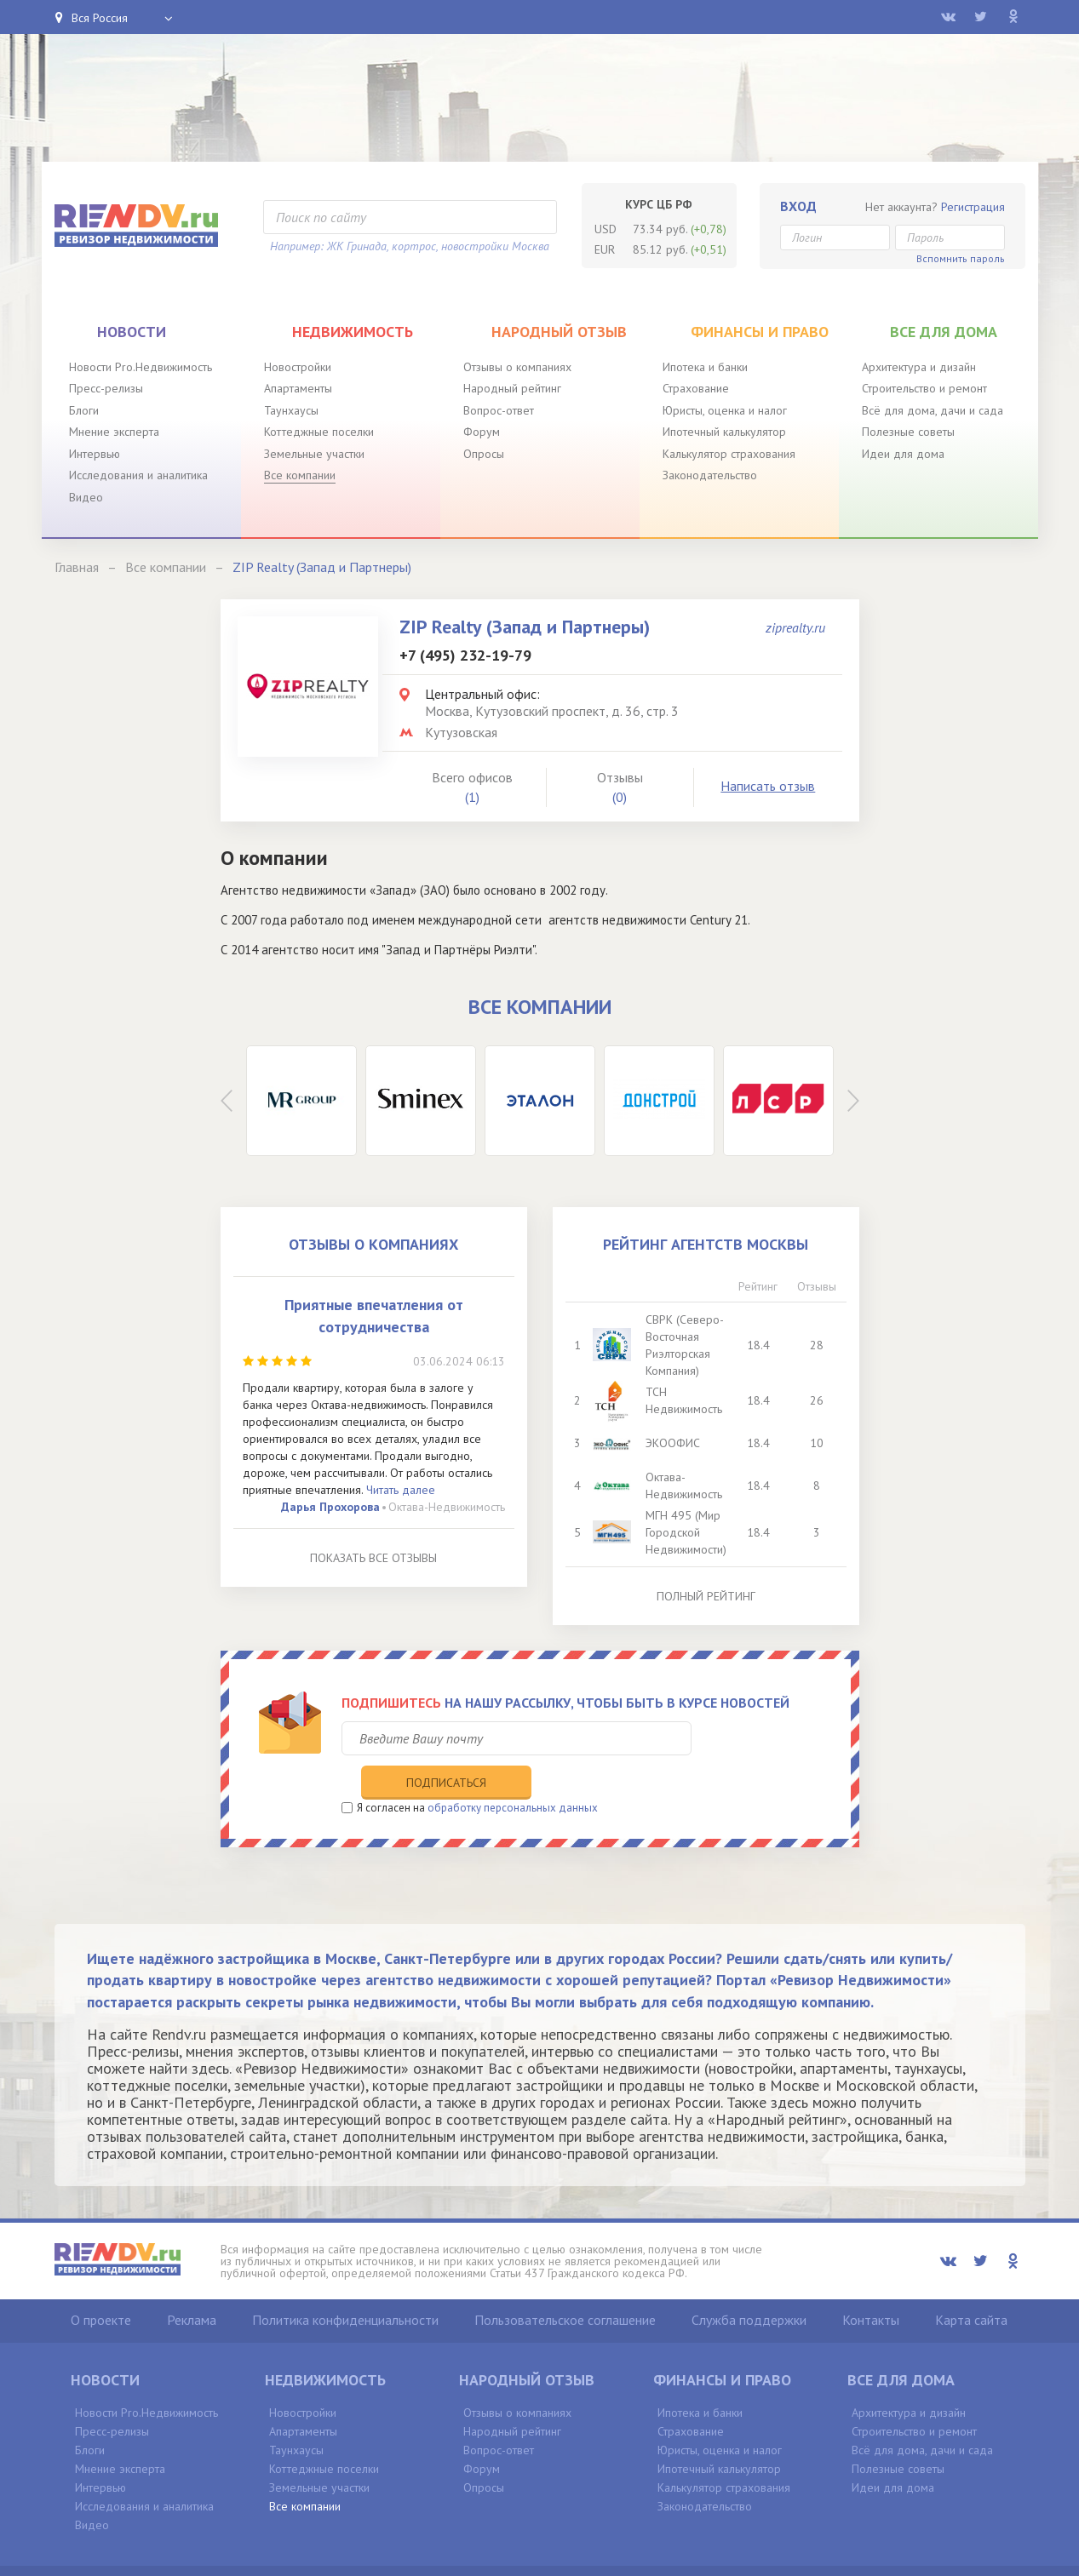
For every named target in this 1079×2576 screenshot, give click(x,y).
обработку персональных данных (513, 1772)
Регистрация (973, 207)
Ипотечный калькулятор (724, 431)
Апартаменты (298, 388)
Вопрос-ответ (498, 410)
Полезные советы (908, 431)
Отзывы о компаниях (517, 367)
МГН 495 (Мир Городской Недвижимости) (686, 1532)
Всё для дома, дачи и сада (932, 410)
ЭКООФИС (673, 1443)
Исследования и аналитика (138, 475)
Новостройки (297, 367)
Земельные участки (314, 453)
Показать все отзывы (373, 1558)
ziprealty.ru (795, 627)
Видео (86, 497)
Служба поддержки (749, 2284)
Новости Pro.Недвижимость (140, 367)
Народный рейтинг (512, 388)
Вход (798, 206)
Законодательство (710, 475)
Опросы (483, 453)
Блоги (84, 410)
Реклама (191, 2284)
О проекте (101, 2284)
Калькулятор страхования (729, 453)
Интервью (94, 453)
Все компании (300, 475)
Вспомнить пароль (960, 258)
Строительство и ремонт (924, 388)
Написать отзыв (767, 785)
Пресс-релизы (106, 388)
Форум (481, 431)
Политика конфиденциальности (345, 2284)
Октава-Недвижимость (446, 1506)
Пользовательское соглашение (565, 2284)
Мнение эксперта (114, 431)
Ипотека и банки (705, 367)
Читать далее (400, 1489)
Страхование (696, 388)
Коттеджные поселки (319, 431)
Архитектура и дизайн (919, 367)
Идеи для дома (903, 453)
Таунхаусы (291, 410)
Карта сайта (971, 2284)
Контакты (870, 2284)
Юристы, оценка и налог (725, 410)
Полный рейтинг (706, 1596)
